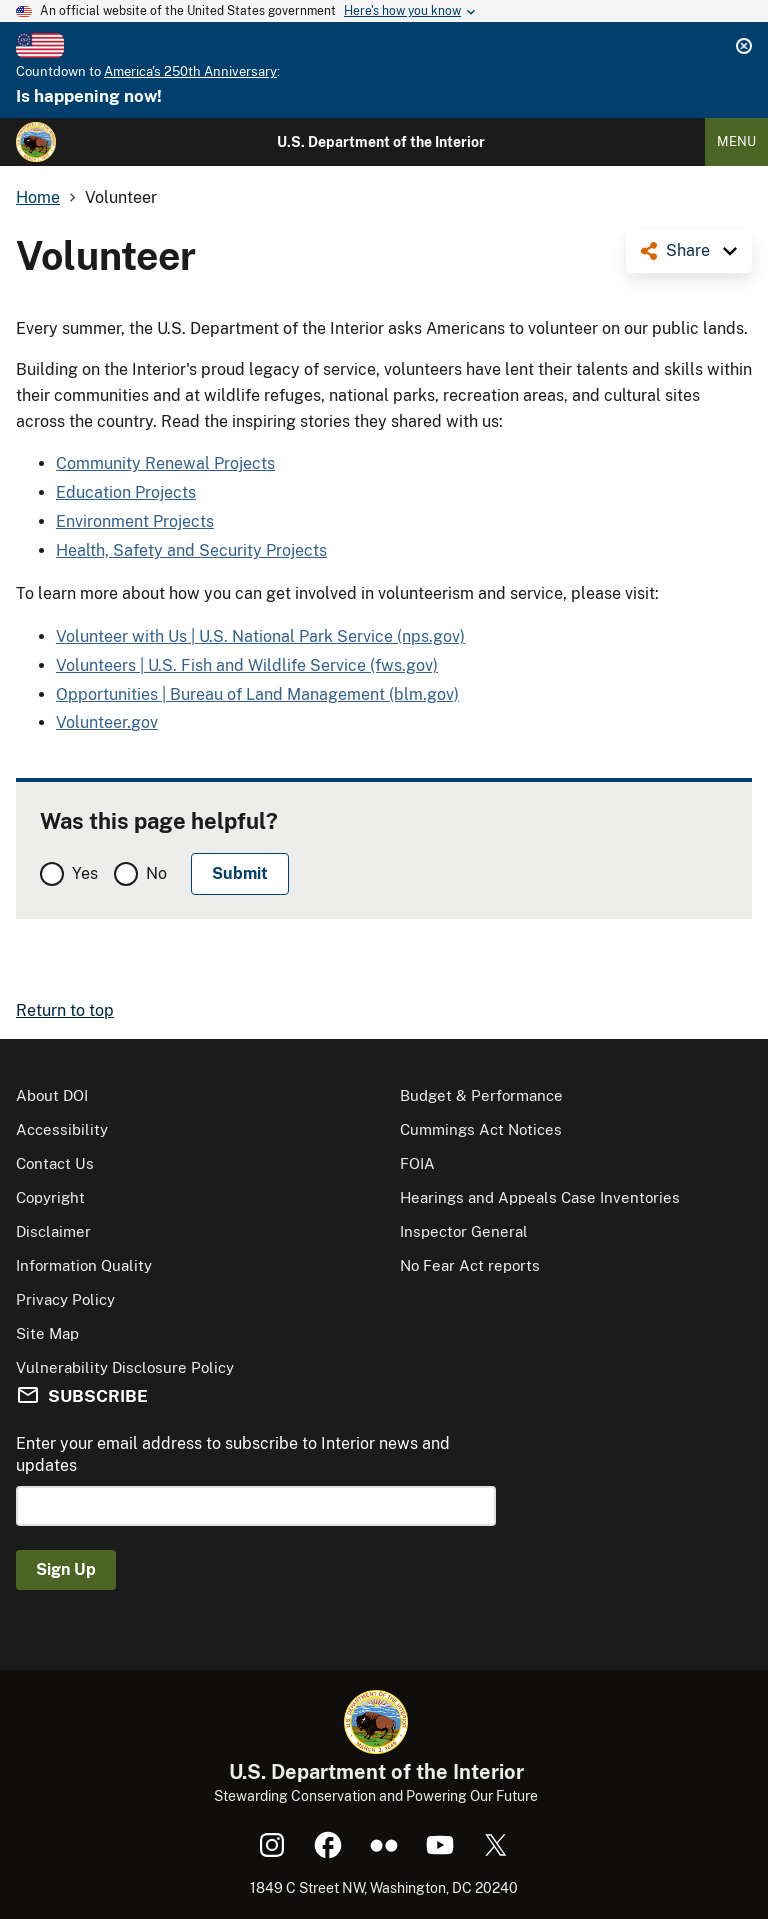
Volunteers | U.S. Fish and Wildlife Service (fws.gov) (247, 665)
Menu (736, 141)
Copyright (50, 1197)
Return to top (65, 1010)
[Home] (36, 142)
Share (688, 250)
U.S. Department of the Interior (381, 142)
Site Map (47, 1333)
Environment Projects (135, 521)
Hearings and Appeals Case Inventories (540, 1197)
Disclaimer (53, 1231)
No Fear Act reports (470, 1265)
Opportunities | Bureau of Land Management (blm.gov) (257, 694)
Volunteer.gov (107, 722)
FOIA (417, 1163)
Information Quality (84, 1265)
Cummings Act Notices (481, 1129)
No (156, 873)
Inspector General (464, 1231)
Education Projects (126, 492)
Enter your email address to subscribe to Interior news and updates (233, 1454)
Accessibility (62, 1129)
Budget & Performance (481, 1095)
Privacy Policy (65, 1299)
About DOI (52, 1095)
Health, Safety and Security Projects (191, 550)
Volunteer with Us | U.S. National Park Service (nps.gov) (260, 636)
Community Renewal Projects (165, 463)
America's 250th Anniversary (190, 71)
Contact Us (55, 1163)
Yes (85, 873)
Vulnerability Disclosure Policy (125, 1367)
